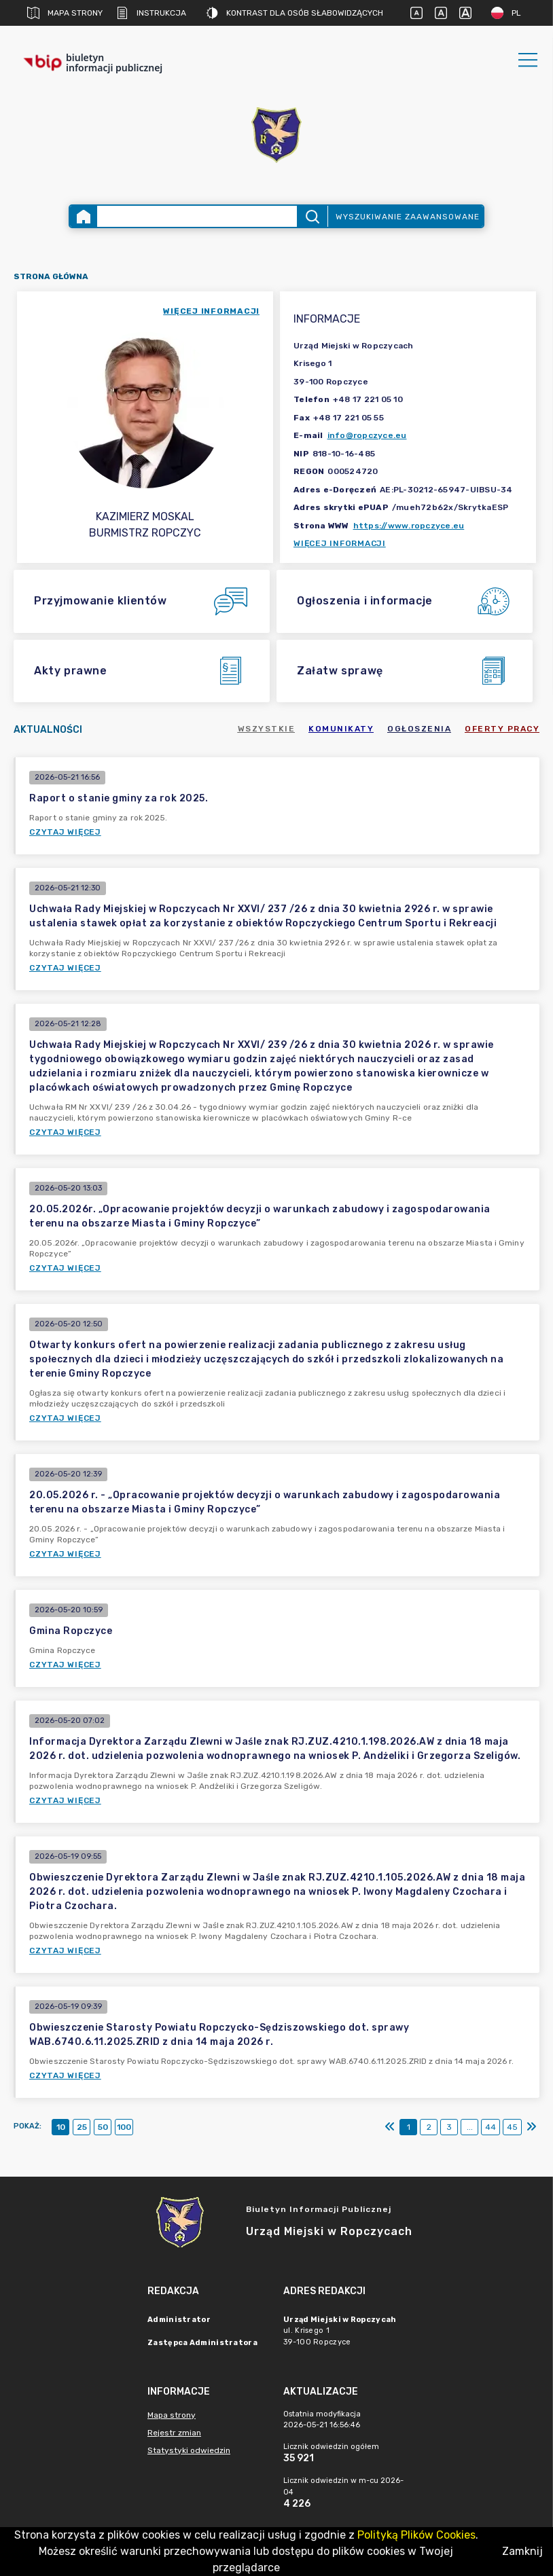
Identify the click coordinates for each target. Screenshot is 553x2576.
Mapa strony (65, 13)
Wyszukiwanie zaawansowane (408, 216)
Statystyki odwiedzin (188, 2450)
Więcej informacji (339, 543)
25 (82, 2127)
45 (512, 2127)
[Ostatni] (531, 2127)
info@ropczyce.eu (367, 435)
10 (60, 2127)
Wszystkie (267, 728)
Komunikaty (341, 728)
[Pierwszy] (390, 2127)
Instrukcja (151, 13)
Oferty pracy (502, 728)
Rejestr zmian (174, 2432)
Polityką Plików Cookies (416, 2534)
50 (103, 2127)
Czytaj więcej (65, 832)
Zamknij (522, 2551)
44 (490, 2127)
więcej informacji (211, 311)
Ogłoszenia (419, 728)
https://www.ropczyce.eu (409, 525)
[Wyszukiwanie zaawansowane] (196, 216)
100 (124, 2127)
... (470, 2127)
